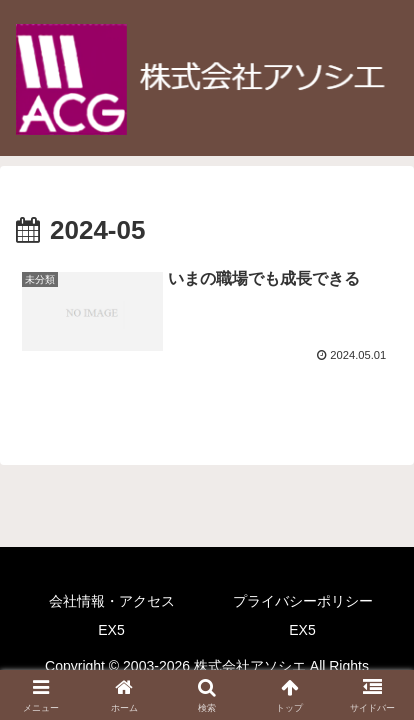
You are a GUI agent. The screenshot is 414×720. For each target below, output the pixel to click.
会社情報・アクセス (112, 601)
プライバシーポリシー (303, 601)
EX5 (111, 630)
